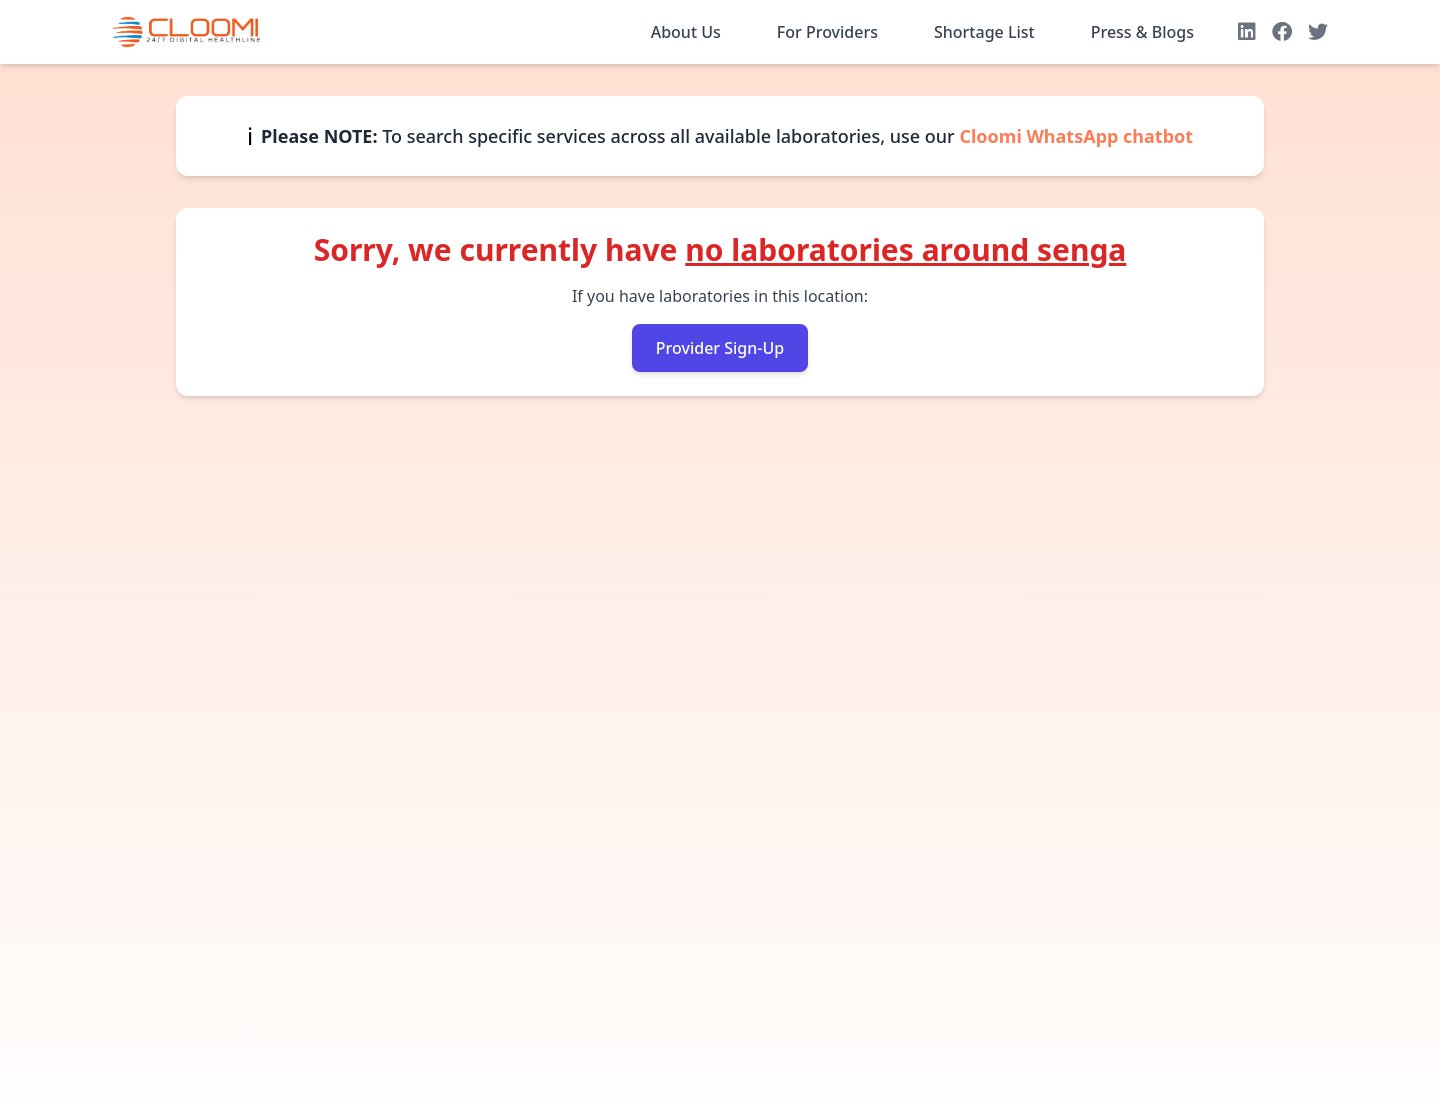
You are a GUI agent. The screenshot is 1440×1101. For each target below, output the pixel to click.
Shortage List (984, 32)
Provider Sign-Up (720, 348)
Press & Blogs (1142, 32)
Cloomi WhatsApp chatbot (1076, 136)
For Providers (827, 32)
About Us (686, 32)
